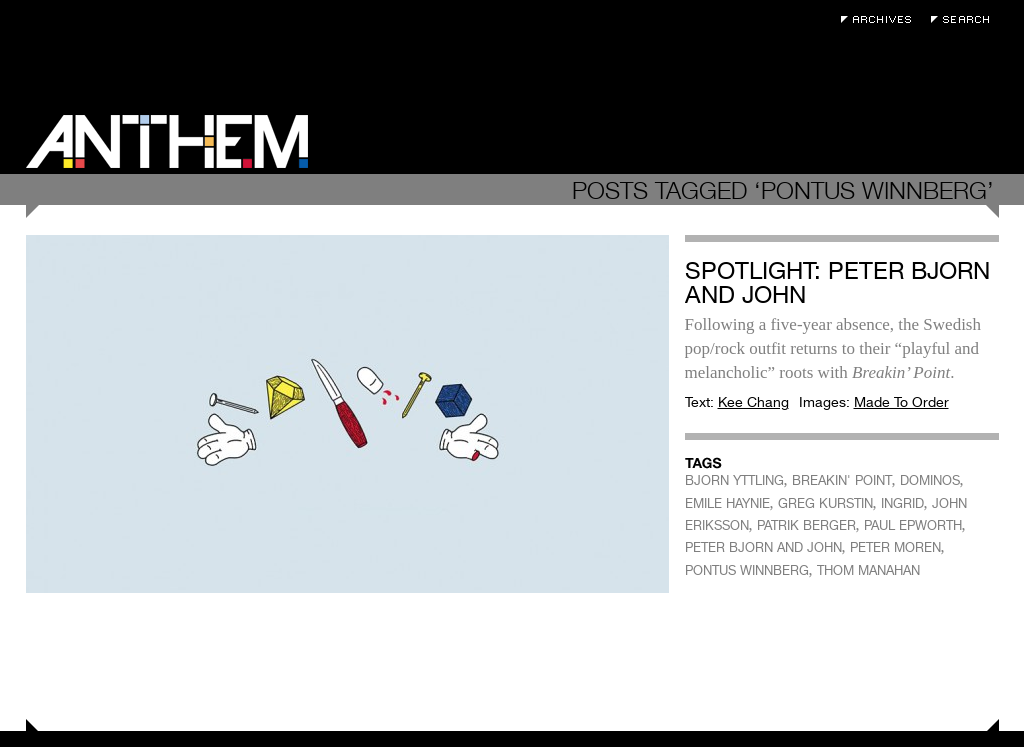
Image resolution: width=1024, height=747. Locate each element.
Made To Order (901, 402)
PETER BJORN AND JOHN (763, 547)
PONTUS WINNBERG (747, 570)
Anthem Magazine (167, 141)
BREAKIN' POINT (842, 480)
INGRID (902, 503)
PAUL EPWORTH (913, 525)
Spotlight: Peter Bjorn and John (837, 282)
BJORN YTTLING (734, 480)
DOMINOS (930, 480)
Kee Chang (753, 402)
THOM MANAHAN (868, 570)
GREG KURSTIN (825, 503)
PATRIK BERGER (806, 525)
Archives (881, 19)
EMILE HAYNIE (727, 503)
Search (965, 19)
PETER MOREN (895, 547)
